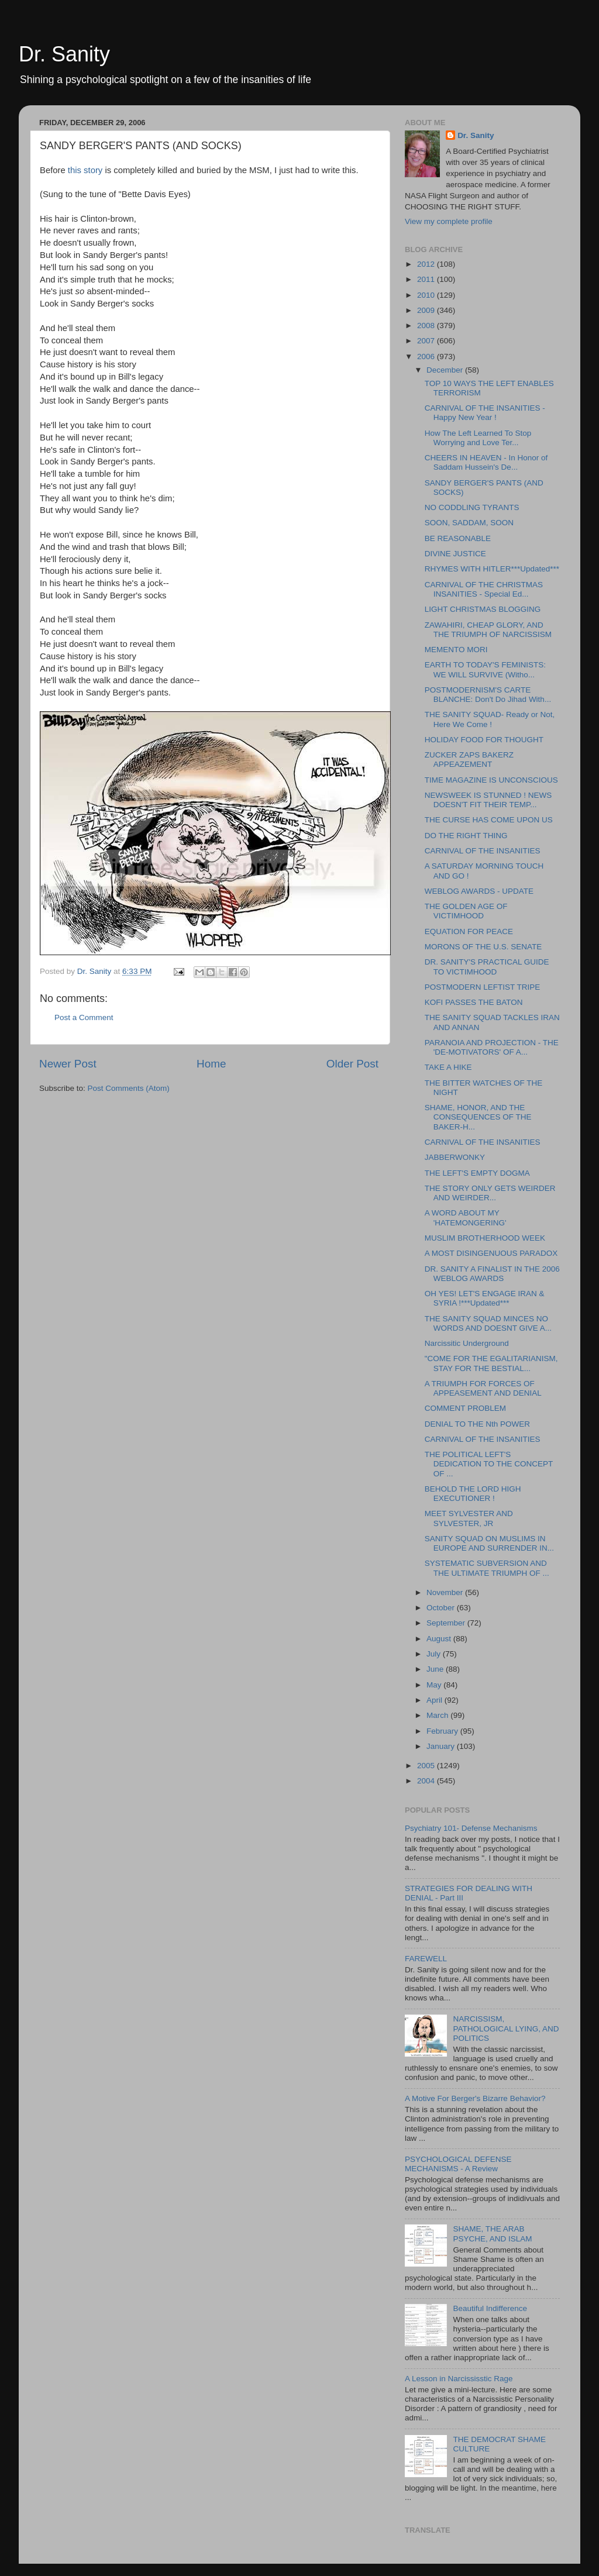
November (445, 1592)
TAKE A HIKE (448, 1067)
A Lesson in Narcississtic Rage (459, 2378)
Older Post (352, 1064)
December (445, 370)
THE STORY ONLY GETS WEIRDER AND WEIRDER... (490, 1193)
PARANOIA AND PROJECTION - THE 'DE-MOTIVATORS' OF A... (492, 1047)
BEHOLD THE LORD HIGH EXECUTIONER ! (473, 1494)
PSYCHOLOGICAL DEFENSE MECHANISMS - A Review (458, 2164)
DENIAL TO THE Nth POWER (477, 1424)
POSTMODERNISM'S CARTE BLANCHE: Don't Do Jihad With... (488, 695)
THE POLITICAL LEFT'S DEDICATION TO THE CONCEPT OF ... (489, 1464)
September (446, 1622)
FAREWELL (426, 1958)
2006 (427, 356)
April (435, 1700)
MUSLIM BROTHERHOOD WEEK (485, 1238)
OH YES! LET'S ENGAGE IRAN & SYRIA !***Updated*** (485, 1298)
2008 (427, 325)
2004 (427, 1780)
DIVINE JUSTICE (455, 553)
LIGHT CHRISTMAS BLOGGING (483, 609)
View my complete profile (449, 221)
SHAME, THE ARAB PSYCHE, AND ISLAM (492, 2233)
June (436, 1669)
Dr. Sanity (64, 54)
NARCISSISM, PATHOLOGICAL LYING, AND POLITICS (506, 2028)
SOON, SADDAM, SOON (469, 522)
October (441, 1607)
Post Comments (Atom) (129, 1088)
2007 (427, 340)
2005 (427, 1765)
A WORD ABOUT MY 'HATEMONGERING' (466, 1217)
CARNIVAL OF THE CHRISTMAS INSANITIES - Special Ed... (484, 589)
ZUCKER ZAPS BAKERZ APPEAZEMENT (469, 759)
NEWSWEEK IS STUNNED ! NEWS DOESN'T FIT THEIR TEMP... (488, 800)
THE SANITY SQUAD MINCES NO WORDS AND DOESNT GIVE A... (488, 1323)
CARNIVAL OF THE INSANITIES (483, 850)
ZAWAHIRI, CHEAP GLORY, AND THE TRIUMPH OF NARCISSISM (488, 630)
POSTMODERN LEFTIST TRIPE (483, 987)
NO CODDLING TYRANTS (472, 507)
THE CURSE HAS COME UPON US (489, 819)
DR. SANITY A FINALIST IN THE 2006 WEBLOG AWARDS (492, 1274)
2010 (427, 295)
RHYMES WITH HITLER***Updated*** (492, 568)
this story (86, 170)
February (443, 1731)
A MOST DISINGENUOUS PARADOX (491, 1253)
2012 (427, 264)
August (439, 1638)
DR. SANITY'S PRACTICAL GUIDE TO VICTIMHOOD (487, 967)
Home (211, 1064)
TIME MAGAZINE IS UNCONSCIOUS (491, 780)
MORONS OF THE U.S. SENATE (483, 946)
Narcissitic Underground (467, 1343)
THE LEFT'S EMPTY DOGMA (477, 1173)
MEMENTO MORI (456, 649)
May (434, 1684)
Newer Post (68, 1064)
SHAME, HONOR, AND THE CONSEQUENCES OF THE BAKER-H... (478, 1117)
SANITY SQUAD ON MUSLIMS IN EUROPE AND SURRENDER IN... (489, 1543)
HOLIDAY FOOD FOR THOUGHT (484, 739)
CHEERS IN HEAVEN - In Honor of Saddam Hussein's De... (486, 462)
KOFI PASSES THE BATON (474, 1002)
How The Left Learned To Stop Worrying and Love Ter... (478, 438)
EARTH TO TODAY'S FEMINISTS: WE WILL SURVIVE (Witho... (485, 669)
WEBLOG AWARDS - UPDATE (479, 891)
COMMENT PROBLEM (465, 1408)
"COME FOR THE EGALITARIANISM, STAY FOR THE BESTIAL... (491, 1363)
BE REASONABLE (458, 538)
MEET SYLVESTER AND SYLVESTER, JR (469, 1518)
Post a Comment (83, 1017)
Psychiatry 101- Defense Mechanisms (471, 1828)
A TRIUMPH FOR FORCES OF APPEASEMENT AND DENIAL (483, 1388)
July (434, 1653)
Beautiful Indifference (490, 2308)
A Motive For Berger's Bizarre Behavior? (475, 2098)
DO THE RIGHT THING (466, 835)
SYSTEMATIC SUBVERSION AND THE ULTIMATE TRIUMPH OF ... (487, 1568)
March (438, 1715)
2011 (427, 279)
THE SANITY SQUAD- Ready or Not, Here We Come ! (490, 719)
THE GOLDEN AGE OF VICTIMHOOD (466, 911)
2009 (427, 310)
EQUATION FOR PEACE (469, 931)
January (441, 1746)
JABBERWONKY (455, 1157)
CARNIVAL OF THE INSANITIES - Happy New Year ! (485, 413)
